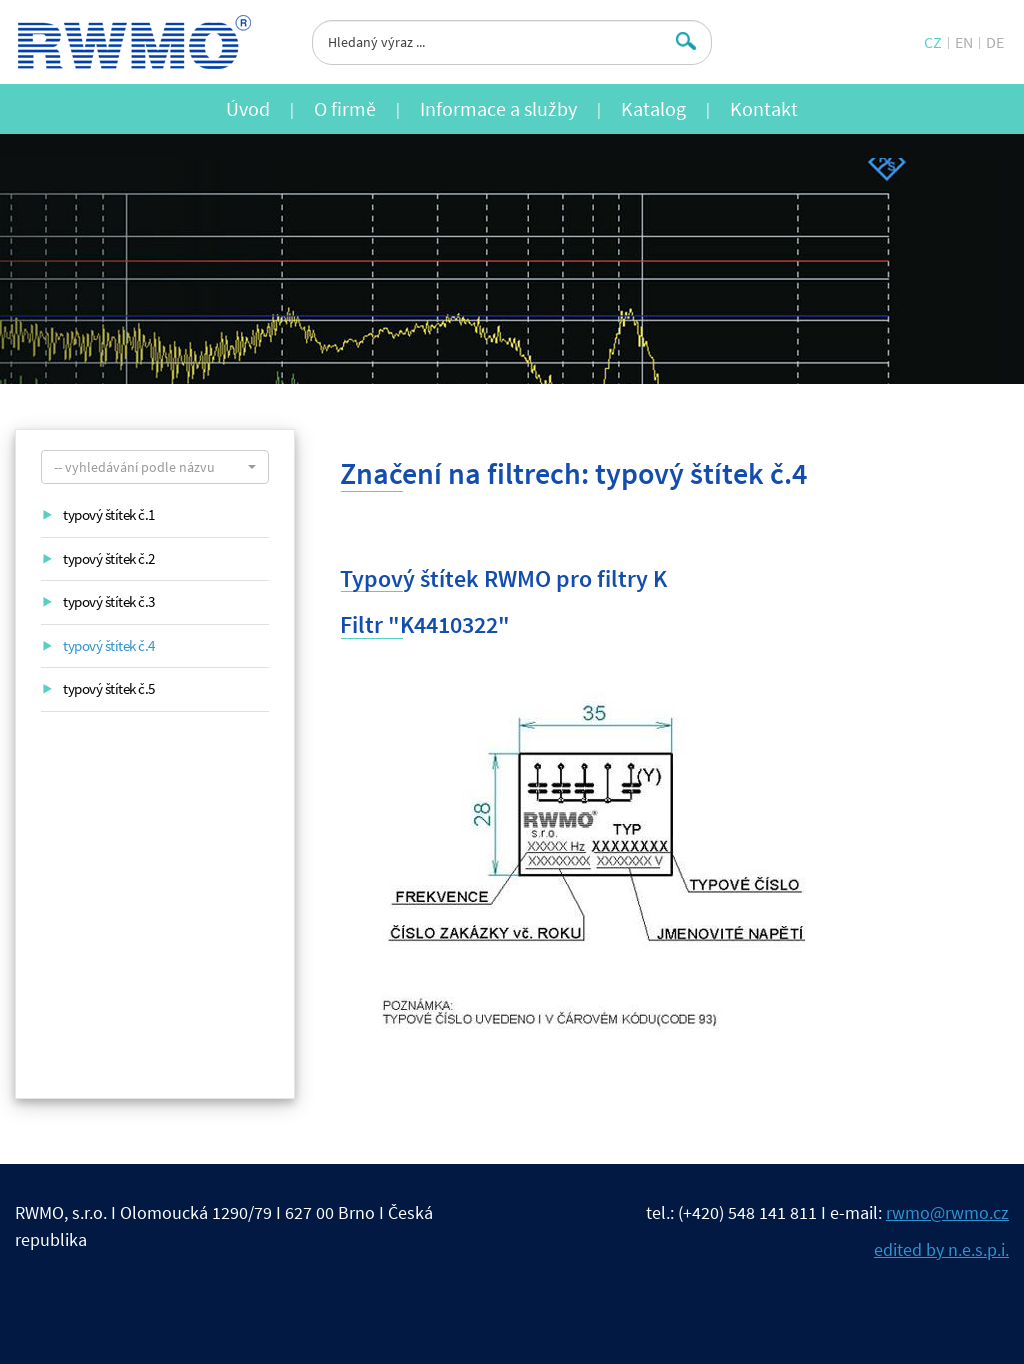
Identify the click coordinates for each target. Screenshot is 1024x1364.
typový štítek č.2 (109, 558)
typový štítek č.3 (109, 601)
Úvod (248, 108)
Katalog (653, 108)
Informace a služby (498, 108)
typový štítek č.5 (109, 688)
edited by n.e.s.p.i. (941, 1249)
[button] (155, 467)
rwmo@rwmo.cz (947, 1212)
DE (995, 42)
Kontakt (764, 108)
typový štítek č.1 (109, 514)
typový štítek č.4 (109, 645)
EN (964, 42)
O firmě (345, 108)
